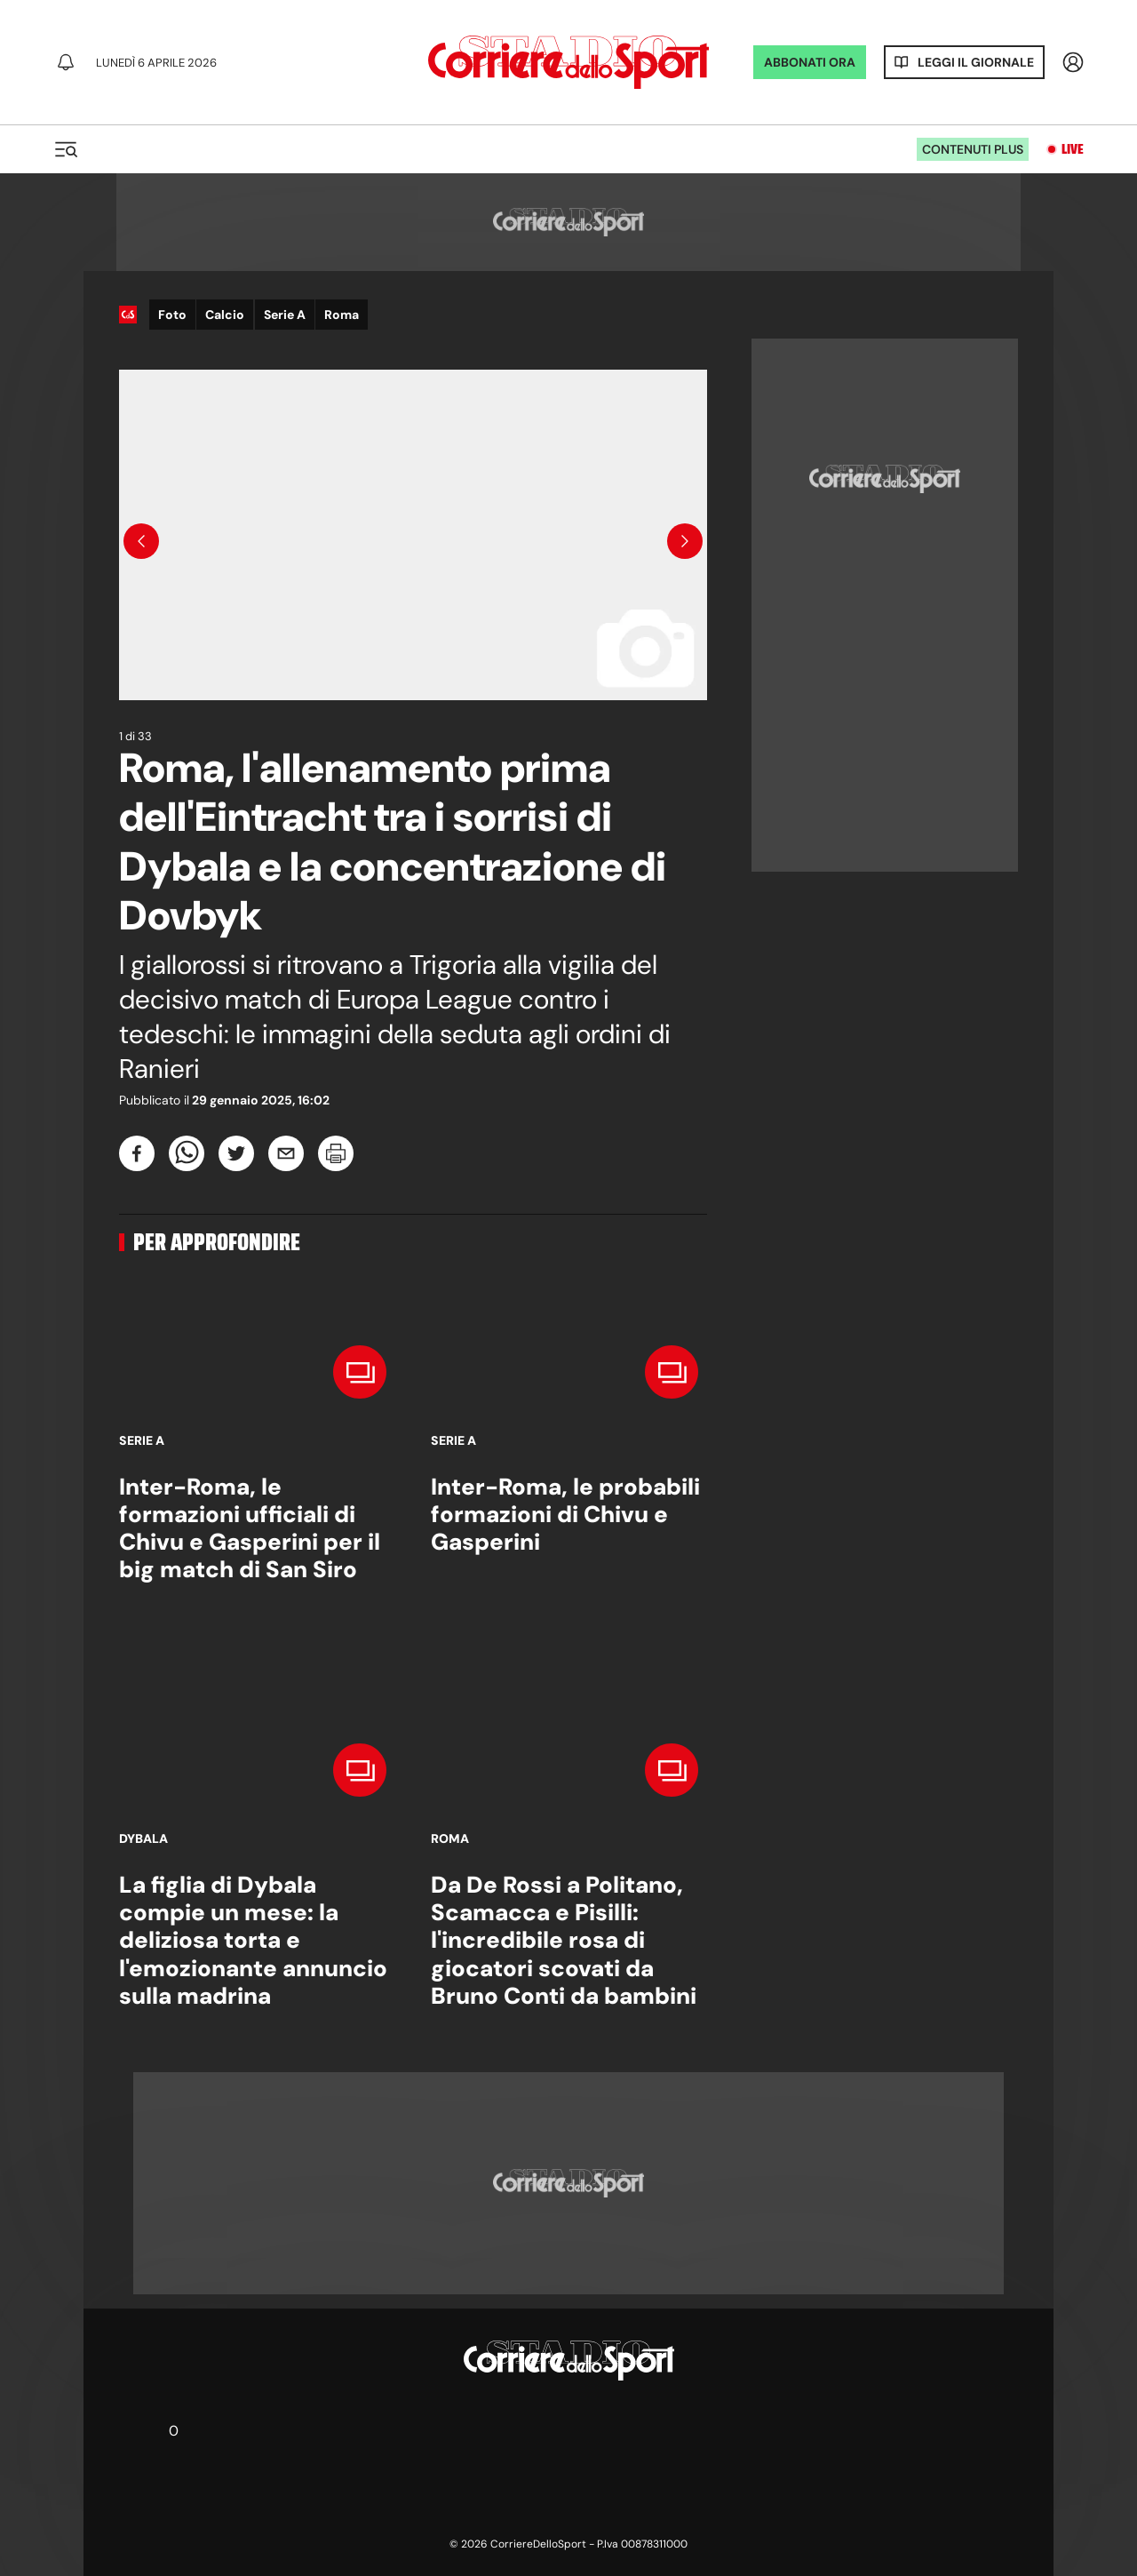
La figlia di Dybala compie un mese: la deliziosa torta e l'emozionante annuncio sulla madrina (253, 1940)
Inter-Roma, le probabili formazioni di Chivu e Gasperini (565, 1514)
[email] (286, 1153)
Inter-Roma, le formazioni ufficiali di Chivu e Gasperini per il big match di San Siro (249, 1528)
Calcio (224, 315)
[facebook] (137, 1153)
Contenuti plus (972, 149)
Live (1072, 149)
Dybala (143, 1838)
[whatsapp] (186, 1153)
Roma (341, 315)
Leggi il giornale (976, 62)
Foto (172, 315)
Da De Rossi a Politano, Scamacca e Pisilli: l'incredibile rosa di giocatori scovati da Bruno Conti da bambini (563, 1940)
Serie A (285, 315)
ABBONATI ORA (809, 62)
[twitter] (236, 1153)
